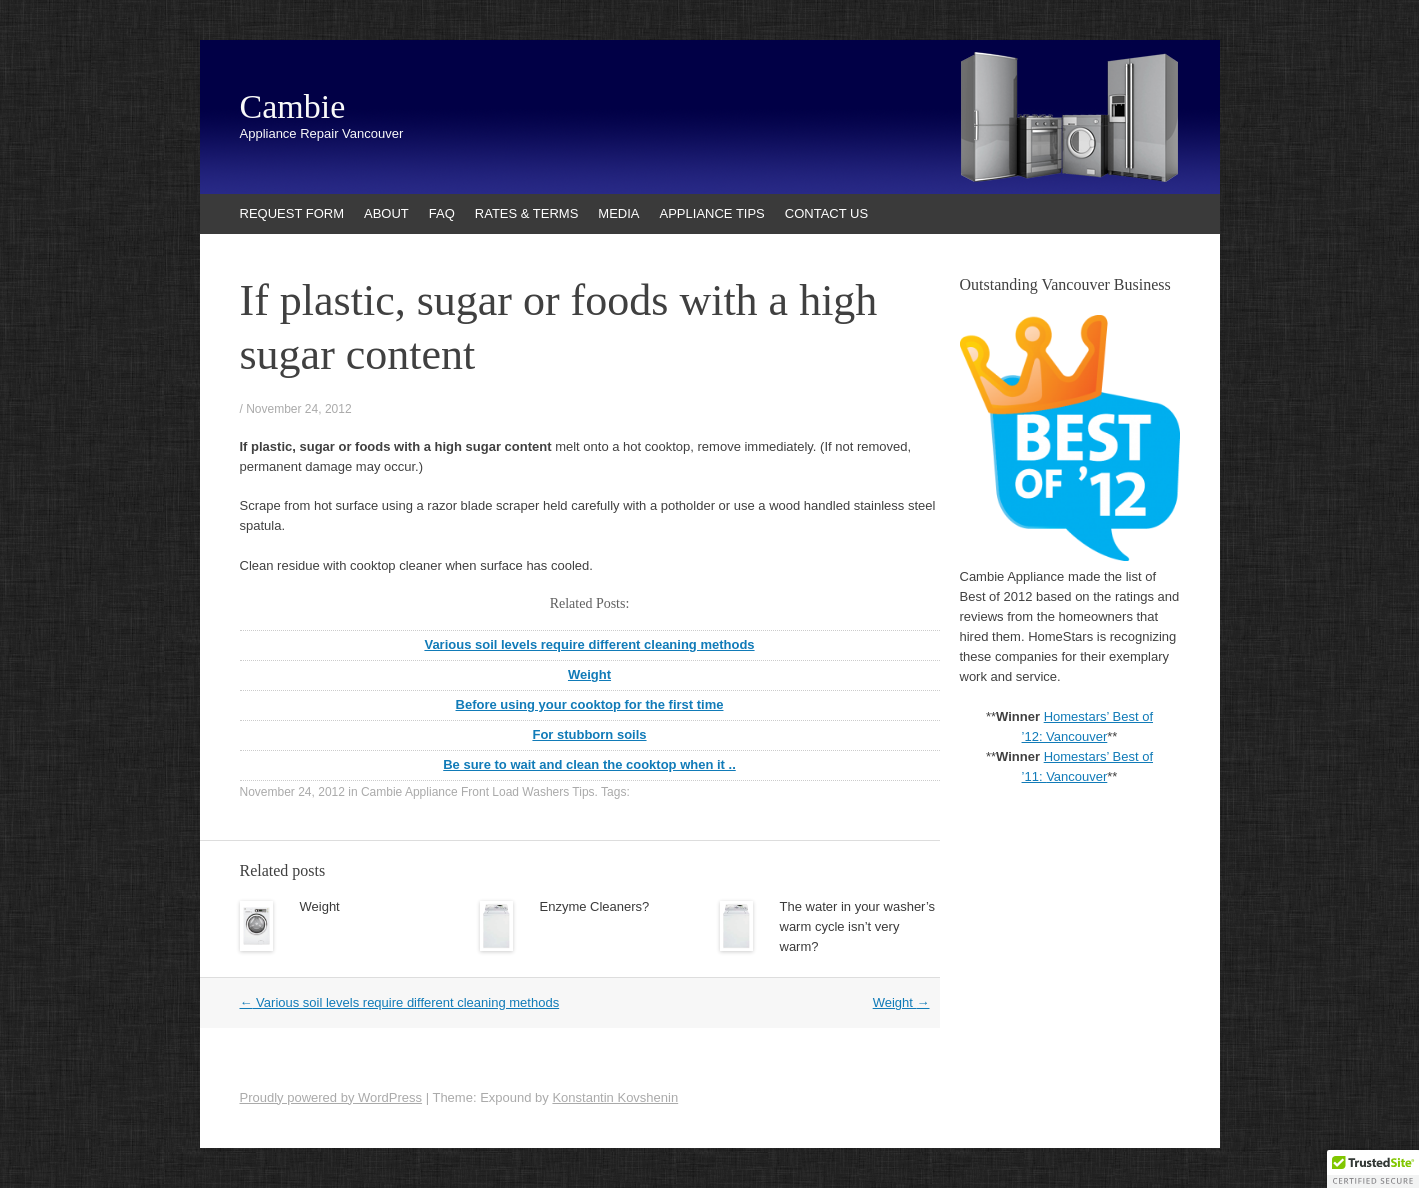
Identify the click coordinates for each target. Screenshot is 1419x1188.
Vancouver (1076, 776)
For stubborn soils (589, 734)
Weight (589, 674)
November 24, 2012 (298, 409)
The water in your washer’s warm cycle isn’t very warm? (858, 926)
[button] (1373, 1169)
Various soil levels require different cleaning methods (589, 644)
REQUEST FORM (292, 213)
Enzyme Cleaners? (595, 906)
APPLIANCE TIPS (712, 213)
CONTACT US (826, 213)
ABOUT (386, 213)
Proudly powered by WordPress (331, 1097)
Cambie (293, 107)
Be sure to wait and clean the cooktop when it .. (589, 764)
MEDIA (618, 213)
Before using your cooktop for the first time (590, 704)
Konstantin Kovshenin (615, 1097)
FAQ (442, 213)
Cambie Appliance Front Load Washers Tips (478, 792)
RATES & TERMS (527, 213)
